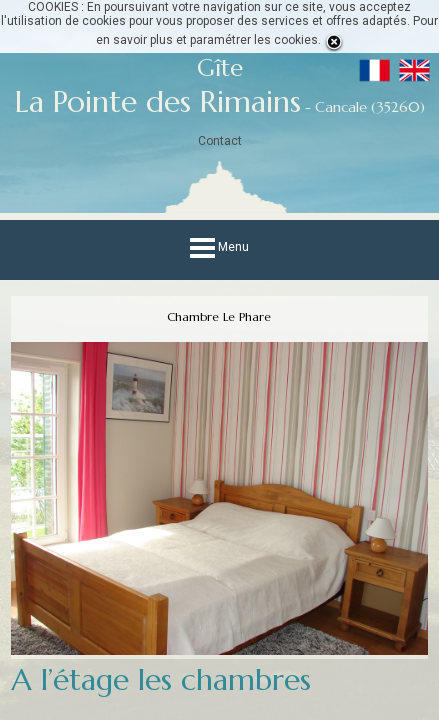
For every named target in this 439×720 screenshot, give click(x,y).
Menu (219, 247)
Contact (220, 141)
